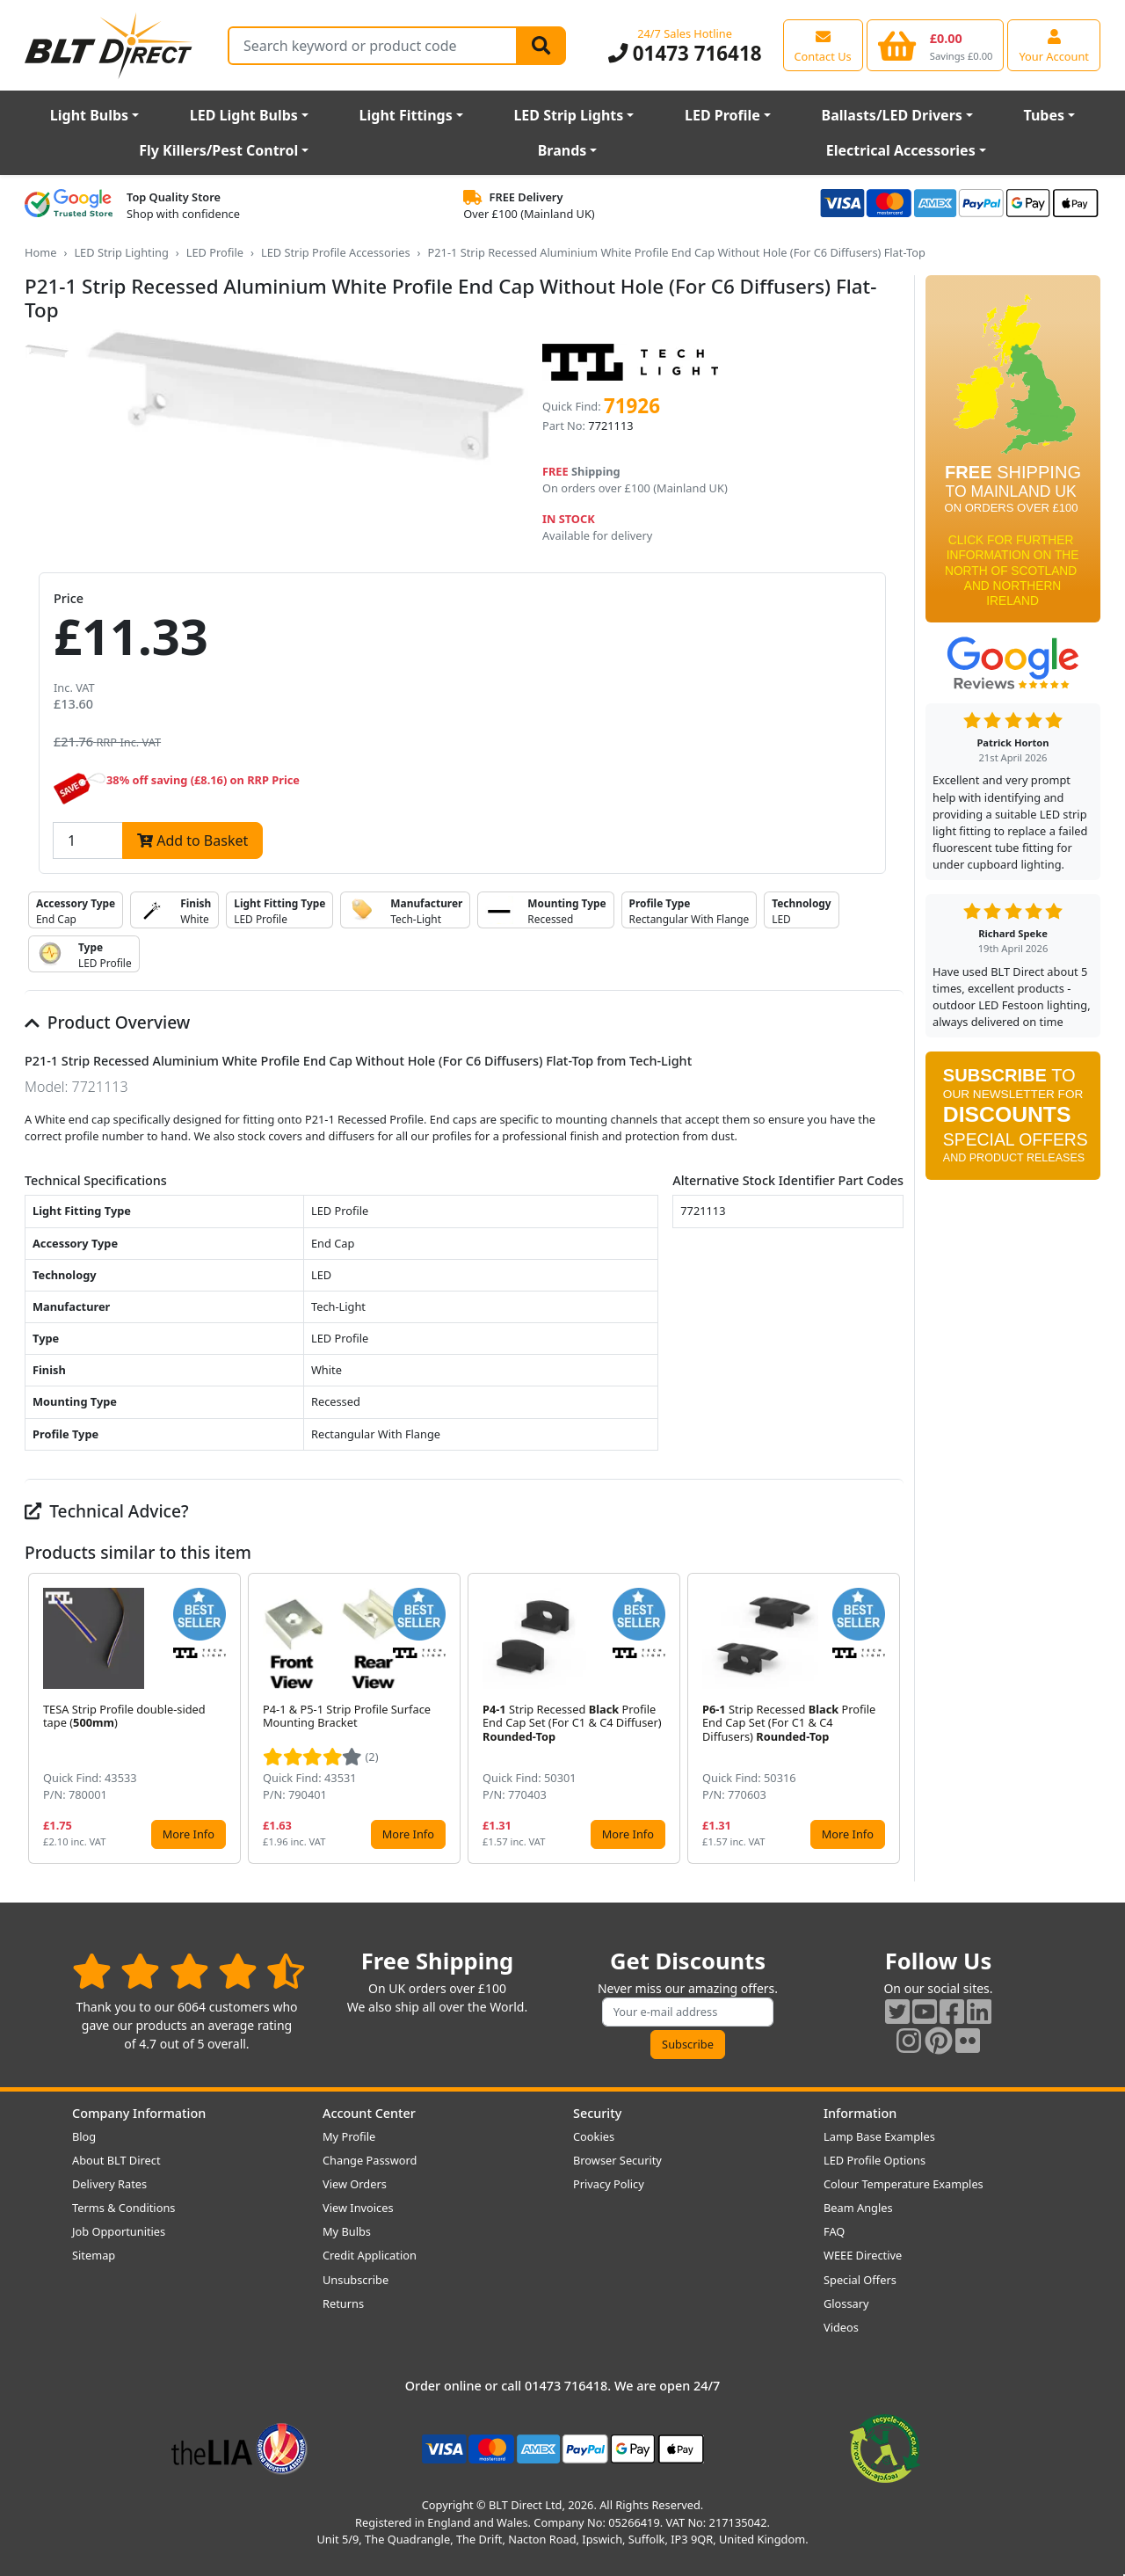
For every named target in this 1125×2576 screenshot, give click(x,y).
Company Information (139, 2113)
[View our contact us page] (823, 44)
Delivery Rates (109, 2184)
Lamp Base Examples (879, 2136)
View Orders (355, 2184)
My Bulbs (347, 2231)
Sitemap (93, 2255)
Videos (841, 2327)
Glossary (846, 2303)
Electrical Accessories (901, 150)
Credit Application (370, 2255)
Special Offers (860, 2280)
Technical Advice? (107, 1511)
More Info (188, 1834)
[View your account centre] (1053, 44)
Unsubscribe (355, 2280)
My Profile (349, 2136)
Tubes (1044, 115)
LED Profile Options (874, 2160)
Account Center (369, 2113)
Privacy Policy (608, 2184)
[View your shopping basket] (936, 44)
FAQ (834, 2231)
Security (597, 2113)
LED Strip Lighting (121, 252)
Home (40, 252)
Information (860, 2113)
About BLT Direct (116, 2160)
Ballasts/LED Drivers (892, 115)
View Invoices (358, 2208)
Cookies (593, 2136)
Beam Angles (858, 2208)
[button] (889, 1718)
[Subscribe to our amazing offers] (688, 2012)
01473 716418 (685, 53)
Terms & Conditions (123, 2208)
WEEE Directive (863, 2255)
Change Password (370, 2160)
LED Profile (722, 115)
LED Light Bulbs (244, 115)
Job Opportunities (118, 2231)
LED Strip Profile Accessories (335, 252)
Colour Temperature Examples (903, 2184)
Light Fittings (406, 115)
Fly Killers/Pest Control (218, 150)
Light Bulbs (89, 115)
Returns (343, 2303)
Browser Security (617, 2160)
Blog (84, 2136)
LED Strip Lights (568, 115)
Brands (562, 150)
